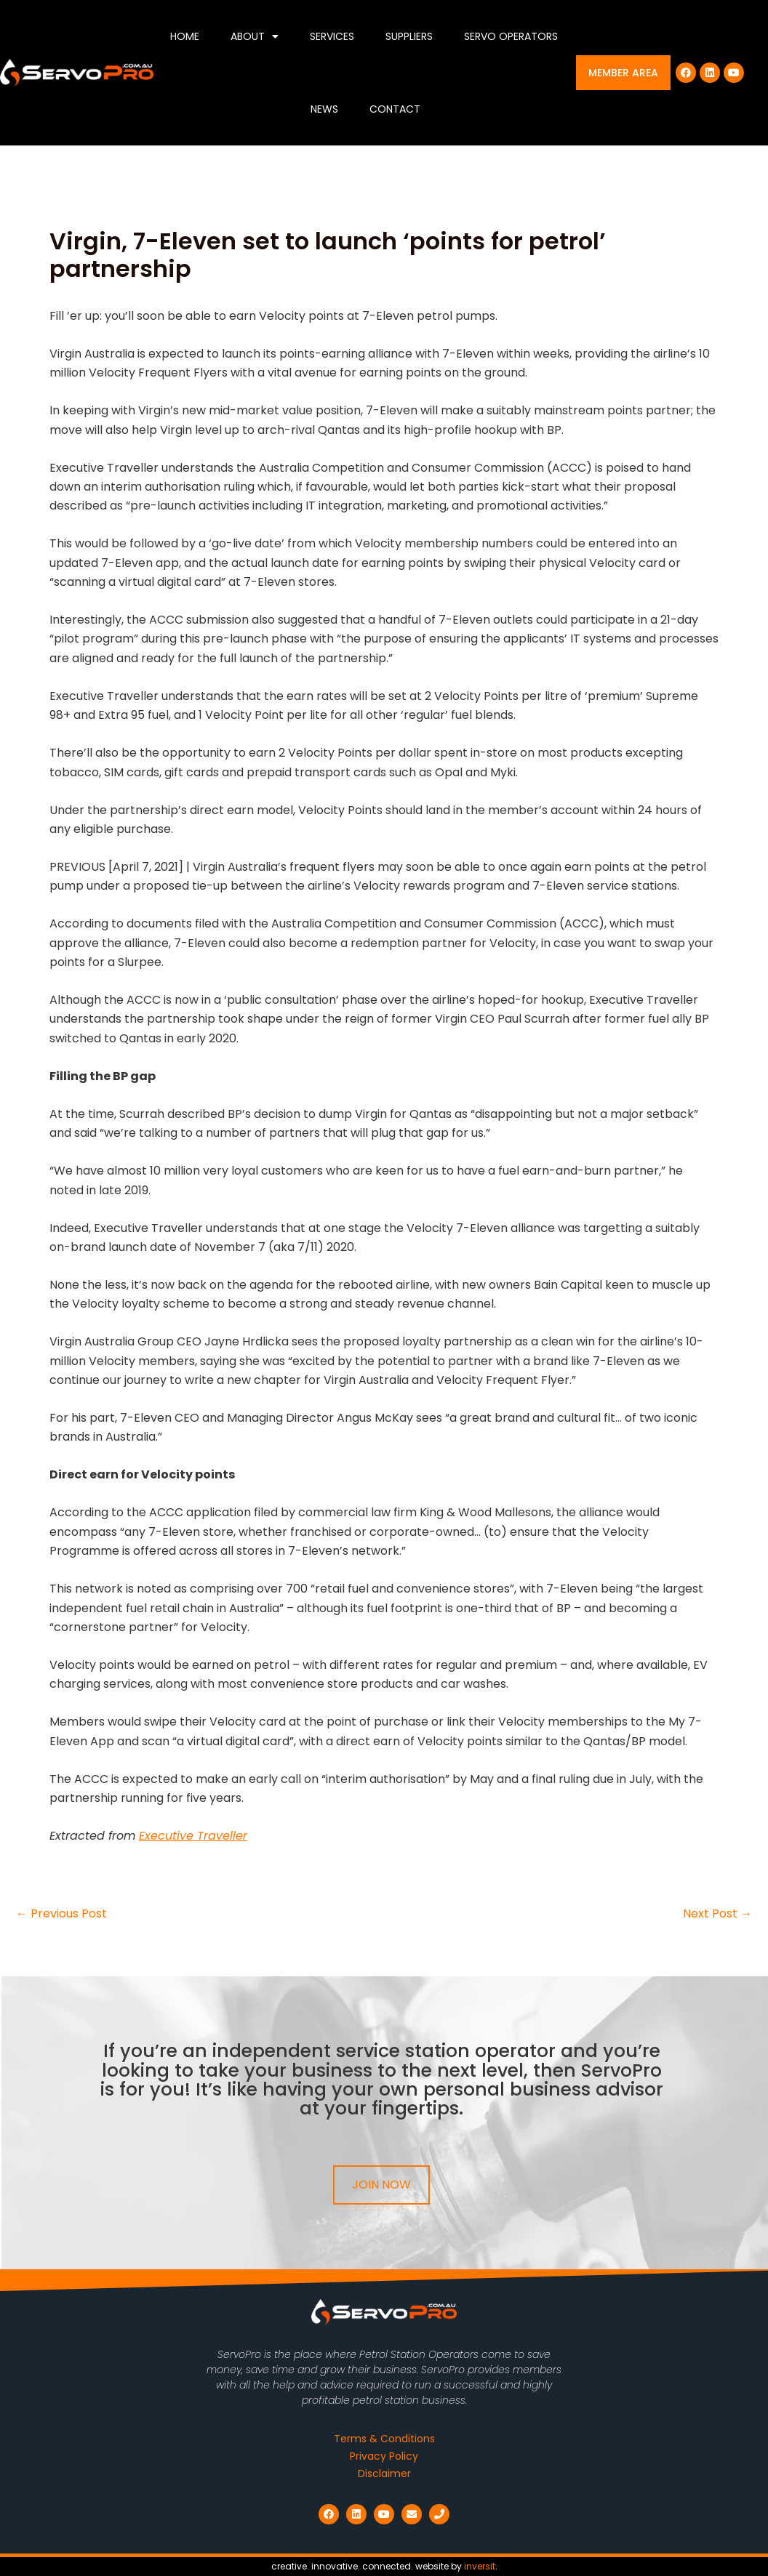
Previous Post (61, 1914)
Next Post (717, 1914)
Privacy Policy (384, 2456)
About (255, 36)
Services (332, 36)
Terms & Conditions (384, 2438)
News (324, 109)
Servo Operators (511, 36)
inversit (479, 2566)
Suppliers (409, 36)
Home (184, 36)
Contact (394, 109)
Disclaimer (384, 2473)
